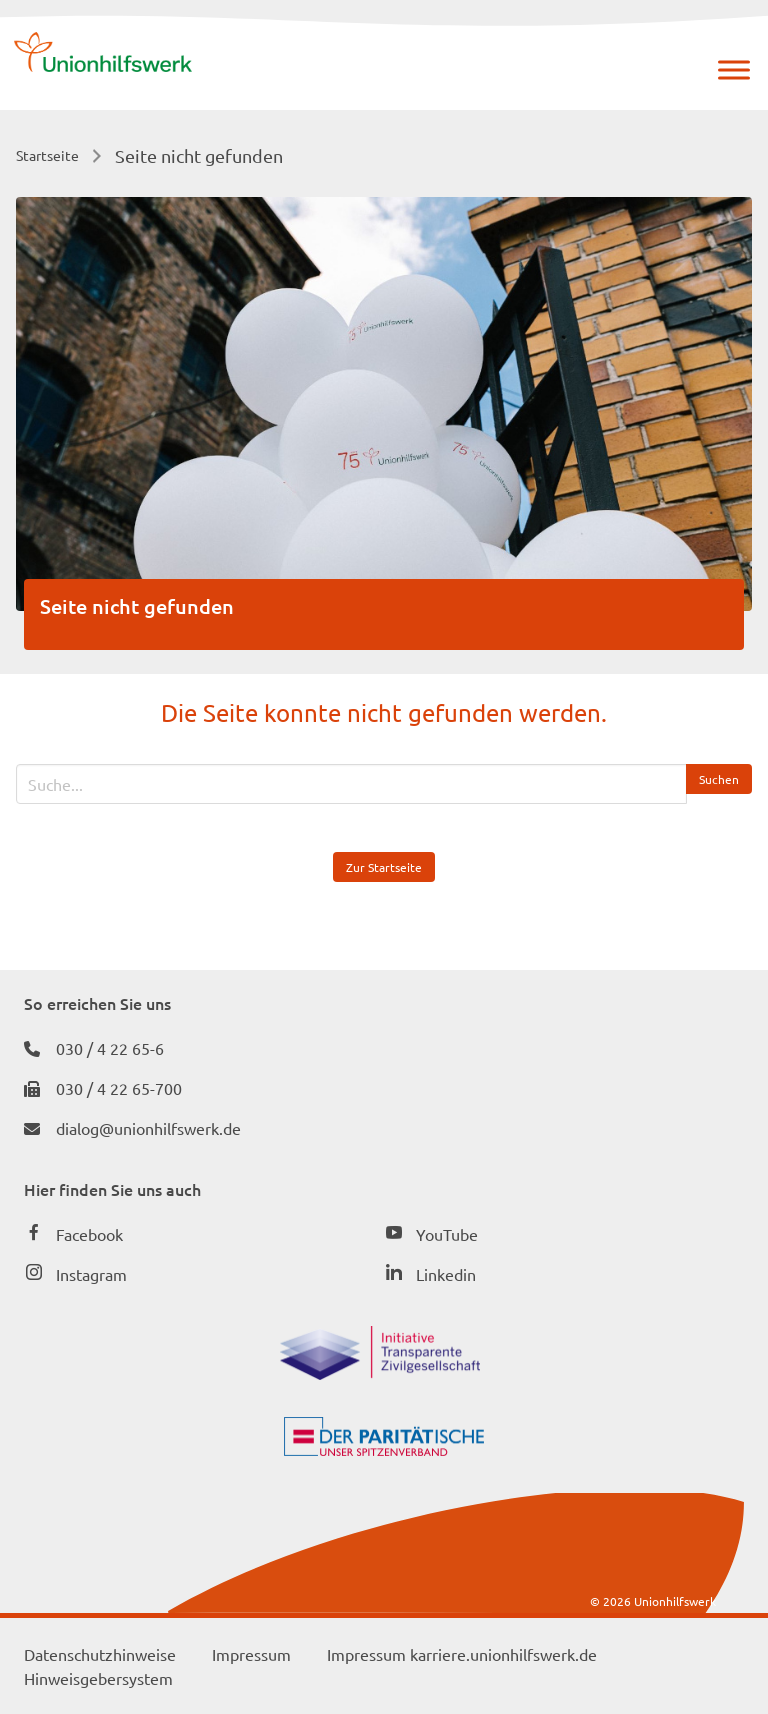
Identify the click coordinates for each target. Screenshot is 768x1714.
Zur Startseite (384, 867)
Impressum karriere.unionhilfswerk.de (462, 1654)
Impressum (251, 1654)
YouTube (447, 1234)
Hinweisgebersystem (98, 1678)
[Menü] (734, 69)
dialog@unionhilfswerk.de (148, 1128)
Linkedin (446, 1274)
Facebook (89, 1234)
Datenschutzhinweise (100, 1654)
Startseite (47, 155)
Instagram (91, 1274)
